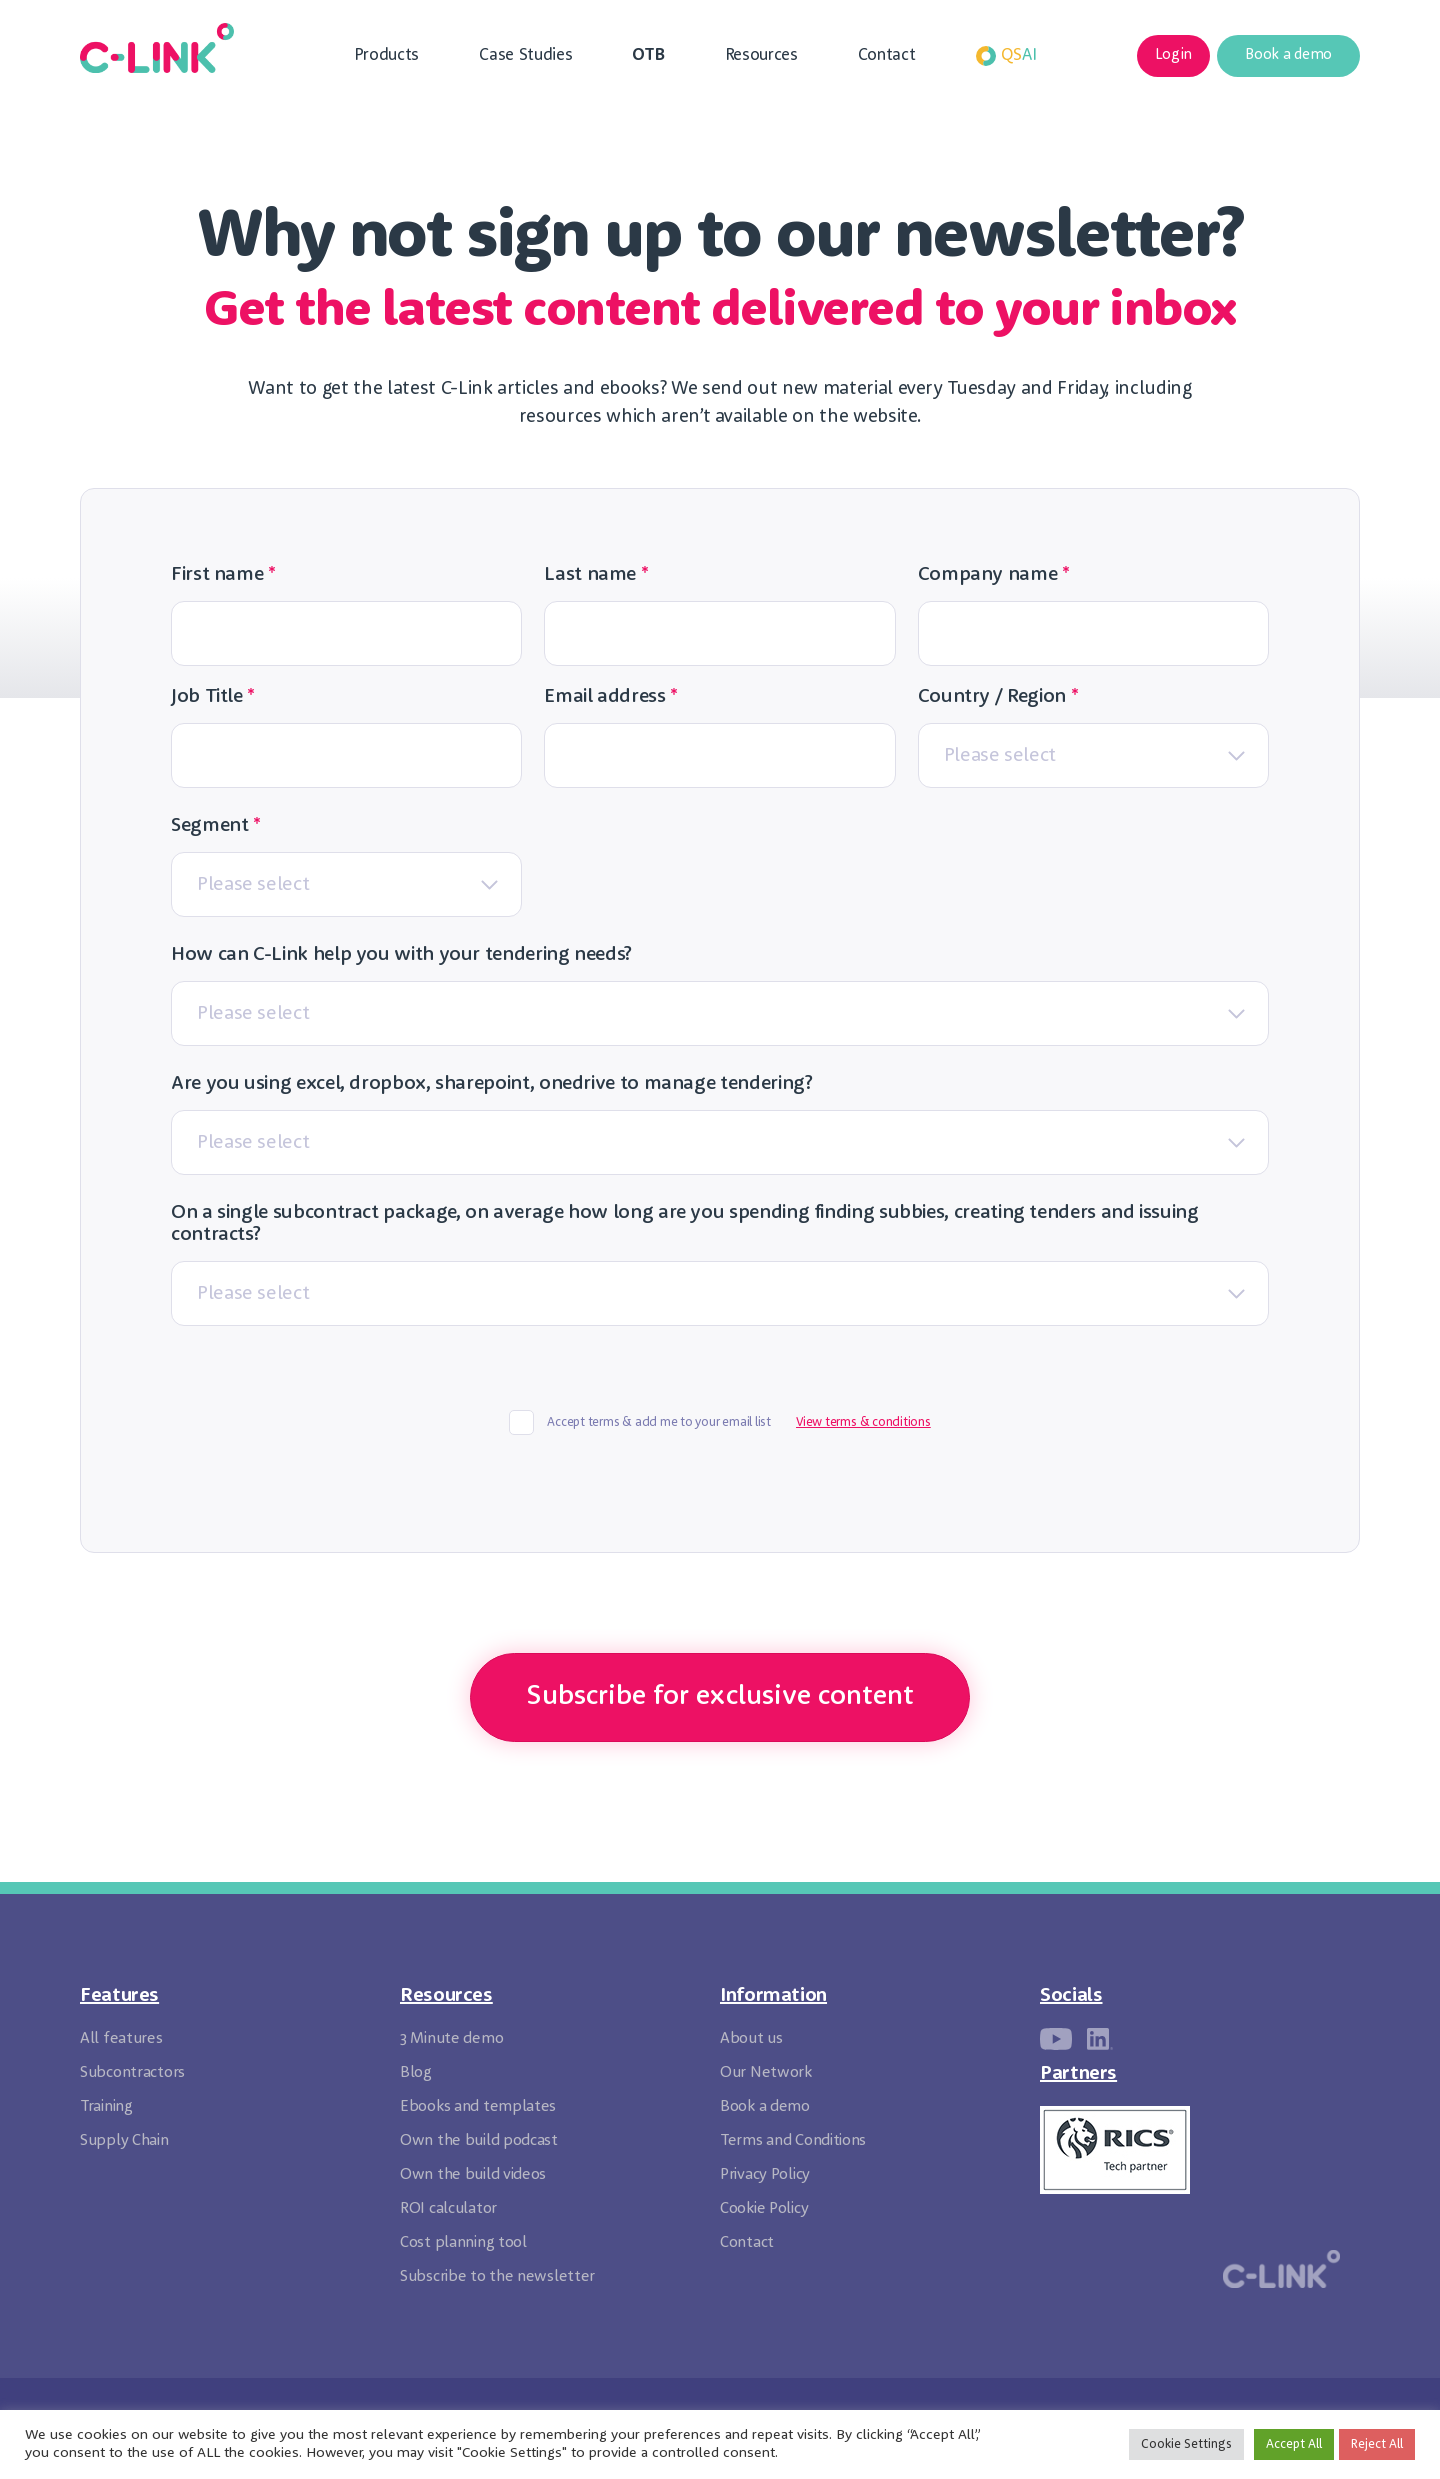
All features (121, 2039)
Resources (761, 55)
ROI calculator (448, 2209)
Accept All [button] (1294, 2444)
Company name (994, 575)
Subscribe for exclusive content (720, 1697)
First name (223, 575)
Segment (216, 826)
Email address (611, 697)
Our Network (766, 2073)
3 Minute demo (451, 2039)
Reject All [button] (1377, 2444)
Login (1173, 55)
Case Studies (525, 55)
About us (751, 2039)
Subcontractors (132, 2073)
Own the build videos (473, 2175)
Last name (596, 575)
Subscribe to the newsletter (497, 2277)
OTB (648, 55)
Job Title (213, 697)
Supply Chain (124, 2141)
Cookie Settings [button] (1186, 2444)
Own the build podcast (479, 2141)
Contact (887, 55)
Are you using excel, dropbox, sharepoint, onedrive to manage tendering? (491, 1084)
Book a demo (1288, 55)
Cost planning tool (463, 2243)
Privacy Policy (765, 2175)
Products (387, 55)
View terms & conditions (863, 1422)
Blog (416, 2073)
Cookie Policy (764, 2209)
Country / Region (998, 697)
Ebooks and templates (478, 2107)
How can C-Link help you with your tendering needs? (401, 955)
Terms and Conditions (793, 2141)
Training (106, 2107)
